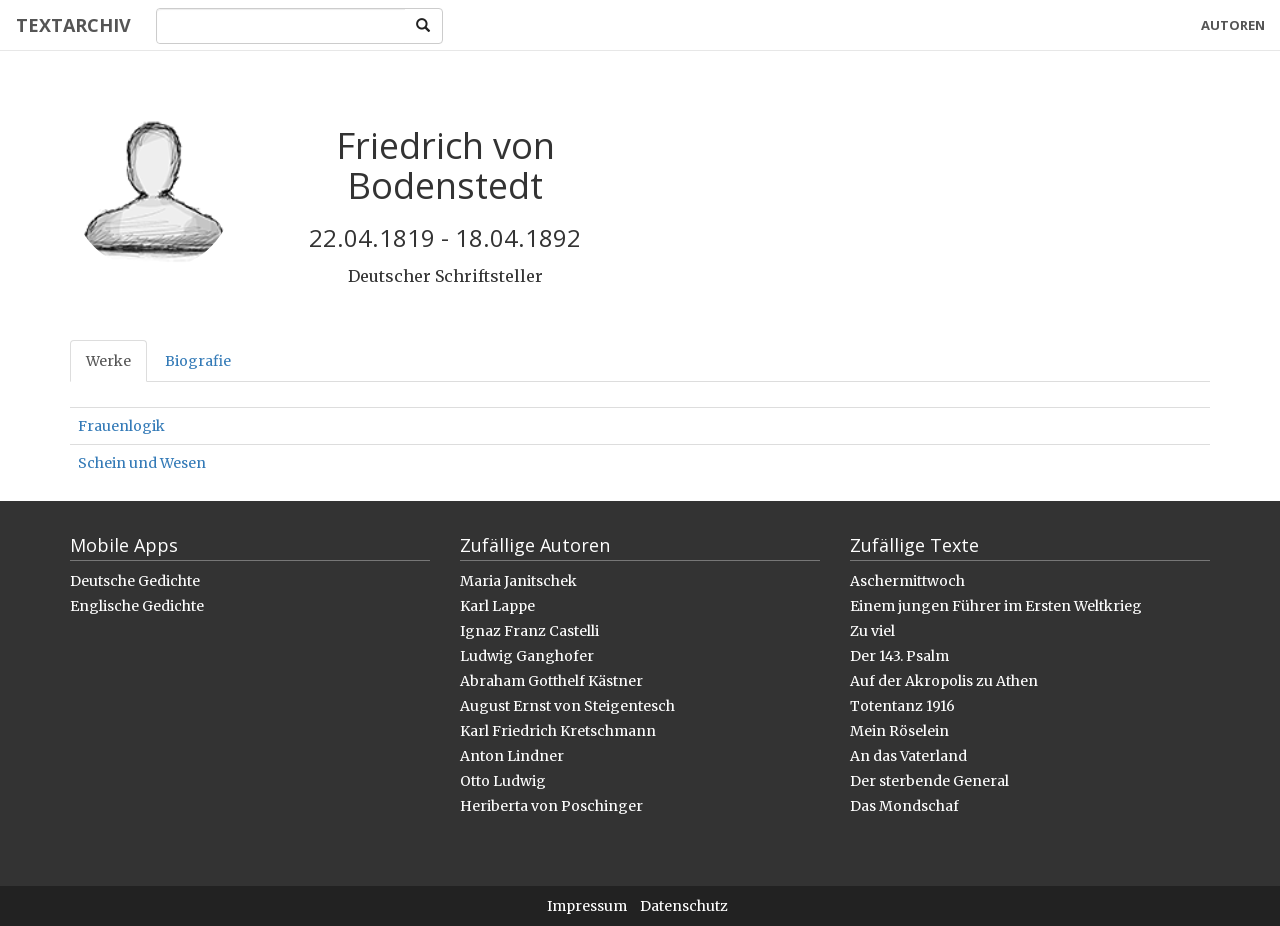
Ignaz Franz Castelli (529, 631)
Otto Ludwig (503, 781)
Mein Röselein (899, 731)
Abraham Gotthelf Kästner (551, 681)
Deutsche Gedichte (135, 581)
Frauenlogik (121, 426)
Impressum (587, 906)
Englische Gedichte (137, 606)
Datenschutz (684, 906)
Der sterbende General (929, 781)
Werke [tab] (108, 361)
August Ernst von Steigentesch (567, 706)
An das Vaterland (908, 756)
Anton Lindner (512, 756)
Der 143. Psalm (899, 656)
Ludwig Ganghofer (527, 656)
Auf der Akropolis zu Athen (944, 681)
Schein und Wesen (142, 463)
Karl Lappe (497, 606)
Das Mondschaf (904, 806)
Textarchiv (72, 25)
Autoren (1233, 25)
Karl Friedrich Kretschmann (558, 731)
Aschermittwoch (907, 581)
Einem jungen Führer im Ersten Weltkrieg (996, 606)
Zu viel (872, 631)
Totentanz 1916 (902, 706)
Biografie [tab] (198, 361)
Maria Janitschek (518, 581)
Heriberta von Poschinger (551, 806)
